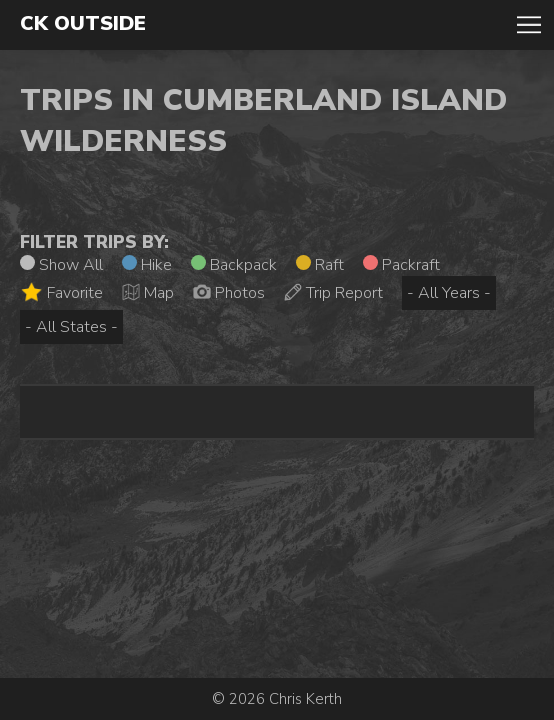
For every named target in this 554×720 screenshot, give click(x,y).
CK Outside (83, 24)
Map (148, 293)
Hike (147, 265)
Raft (320, 265)
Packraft (401, 265)
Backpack (234, 265)
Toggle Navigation (529, 25)
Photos (229, 293)
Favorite (61, 292)
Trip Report (333, 293)
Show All (61, 265)
